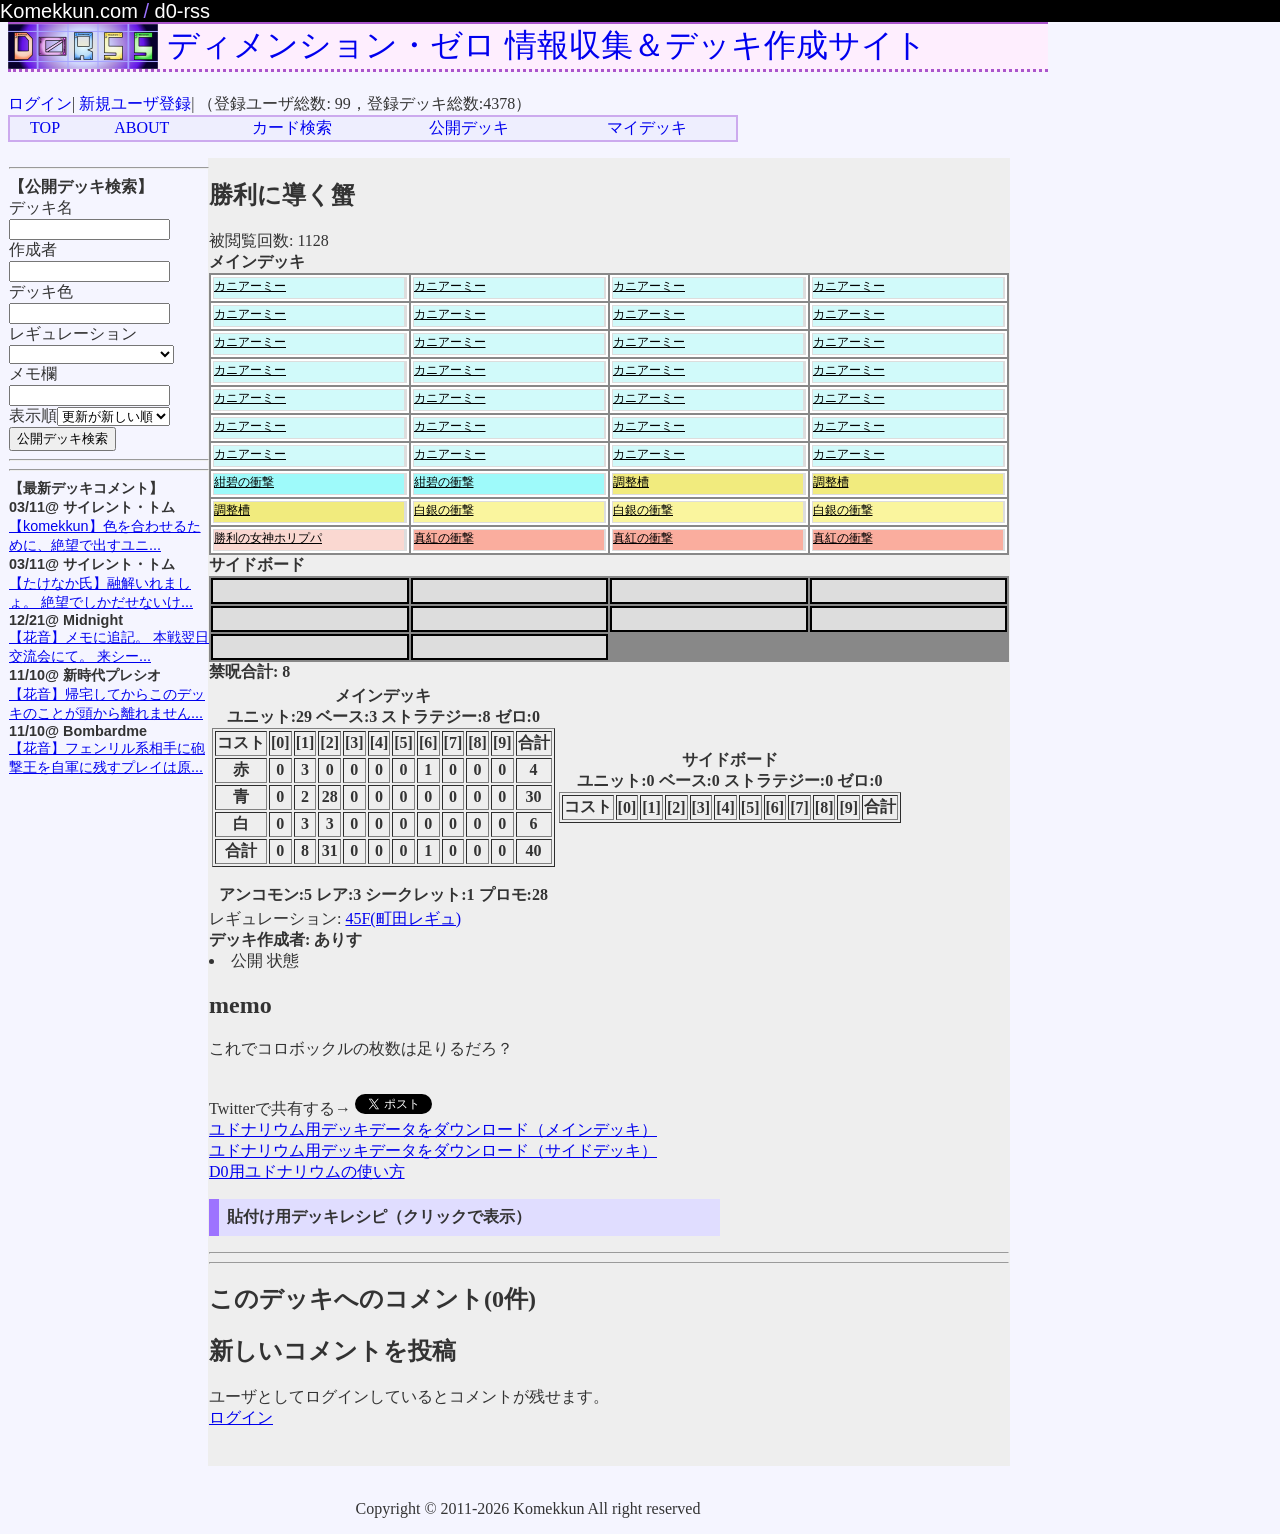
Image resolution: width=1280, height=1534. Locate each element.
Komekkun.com (69, 11)
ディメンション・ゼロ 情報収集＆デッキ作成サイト (547, 45)
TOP (45, 127)
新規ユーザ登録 (135, 103)
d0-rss (183, 11)
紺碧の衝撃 (244, 482)
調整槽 (631, 482)
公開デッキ (469, 127)
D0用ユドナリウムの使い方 (307, 1171)
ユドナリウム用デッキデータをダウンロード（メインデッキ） (433, 1129)
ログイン (40, 103)
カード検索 (292, 127)
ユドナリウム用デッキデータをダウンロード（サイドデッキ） (433, 1150)
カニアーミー (250, 286)
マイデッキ (647, 127)
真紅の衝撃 (444, 538)
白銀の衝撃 (444, 510)
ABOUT (141, 127)
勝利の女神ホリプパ (268, 538)
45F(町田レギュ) (403, 918)
